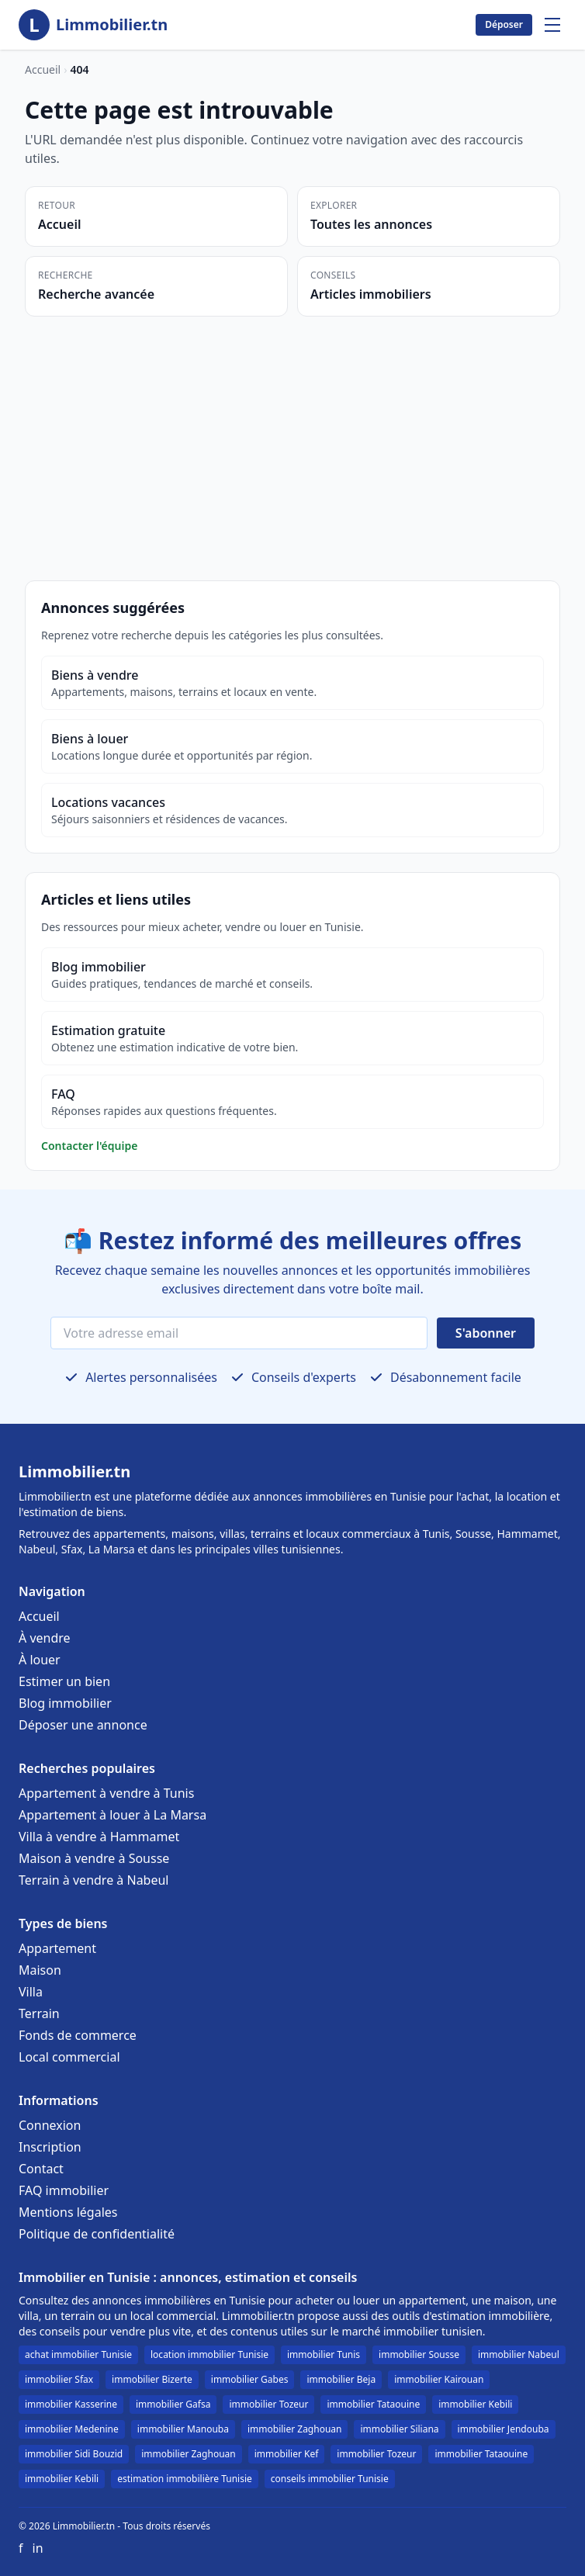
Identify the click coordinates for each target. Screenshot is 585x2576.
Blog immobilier (65, 1703)
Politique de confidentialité (97, 2233)
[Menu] (552, 25)
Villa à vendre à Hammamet (99, 1836)
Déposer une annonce (83, 1724)
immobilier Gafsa (173, 2404)
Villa (31, 1991)
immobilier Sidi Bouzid (74, 2453)
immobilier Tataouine (373, 2404)
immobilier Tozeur (268, 2404)
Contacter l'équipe (89, 1145)
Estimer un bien (64, 1681)
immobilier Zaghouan (295, 2429)
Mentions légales (68, 2212)
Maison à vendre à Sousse (94, 1858)
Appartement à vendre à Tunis (106, 1793)
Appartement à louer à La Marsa (112, 1814)
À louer (40, 1659)
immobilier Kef (286, 2453)
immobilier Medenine (72, 2429)
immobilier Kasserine (71, 2404)
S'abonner (485, 1333)
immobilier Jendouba (503, 2429)
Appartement (57, 1948)
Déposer (504, 24)
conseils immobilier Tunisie (330, 2478)
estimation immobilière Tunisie (184, 2478)
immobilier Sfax (59, 2379)
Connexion (50, 2125)
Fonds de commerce (78, 2035)
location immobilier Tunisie (209, 2354)
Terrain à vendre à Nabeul (94, 1880)
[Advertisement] (292, 433)
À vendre (45, 1637)
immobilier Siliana (399, 2429)
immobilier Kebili (475, 2404)
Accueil (43, 69)
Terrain (39, 2013)
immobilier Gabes (250, 2379)
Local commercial (69, 2056)
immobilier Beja (341, 2379)
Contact (41, 2168)
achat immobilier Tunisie (78, 2354)
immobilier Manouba (183, 2429)
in (38, 2548)
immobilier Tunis (323, 2354)
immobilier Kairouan (438, 2379)
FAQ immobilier (64, 2190)
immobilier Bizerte (152, 2379)
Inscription (50, 2146)
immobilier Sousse (419, 2354)
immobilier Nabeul (518, 2354)
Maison (40, 1970)
